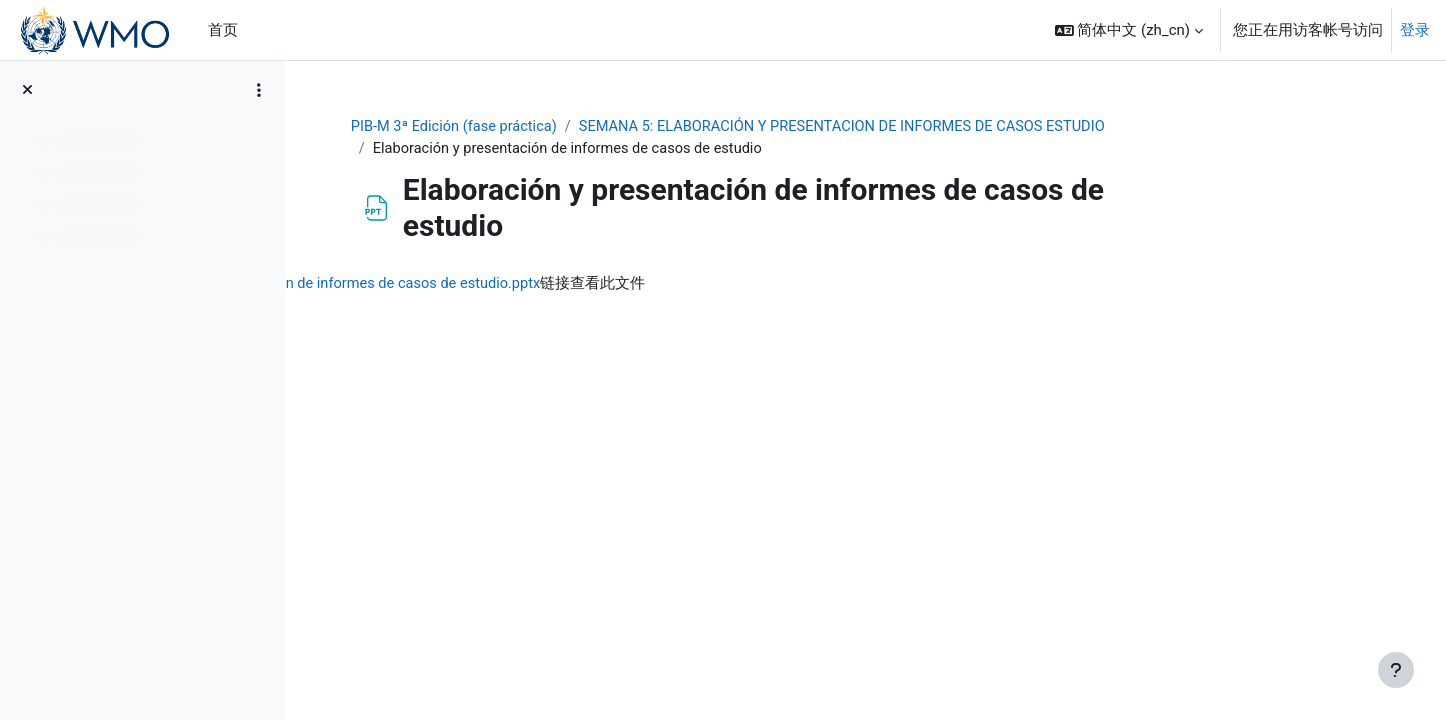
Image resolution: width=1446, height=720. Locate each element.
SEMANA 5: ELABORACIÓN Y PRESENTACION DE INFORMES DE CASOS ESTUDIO (955, 127)
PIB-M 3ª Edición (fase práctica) (556, 127)
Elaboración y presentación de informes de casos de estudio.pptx (571, 285)
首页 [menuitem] (223, 30)
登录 (1415, 30)
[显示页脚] (1396, 670)
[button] (1129, 30)
